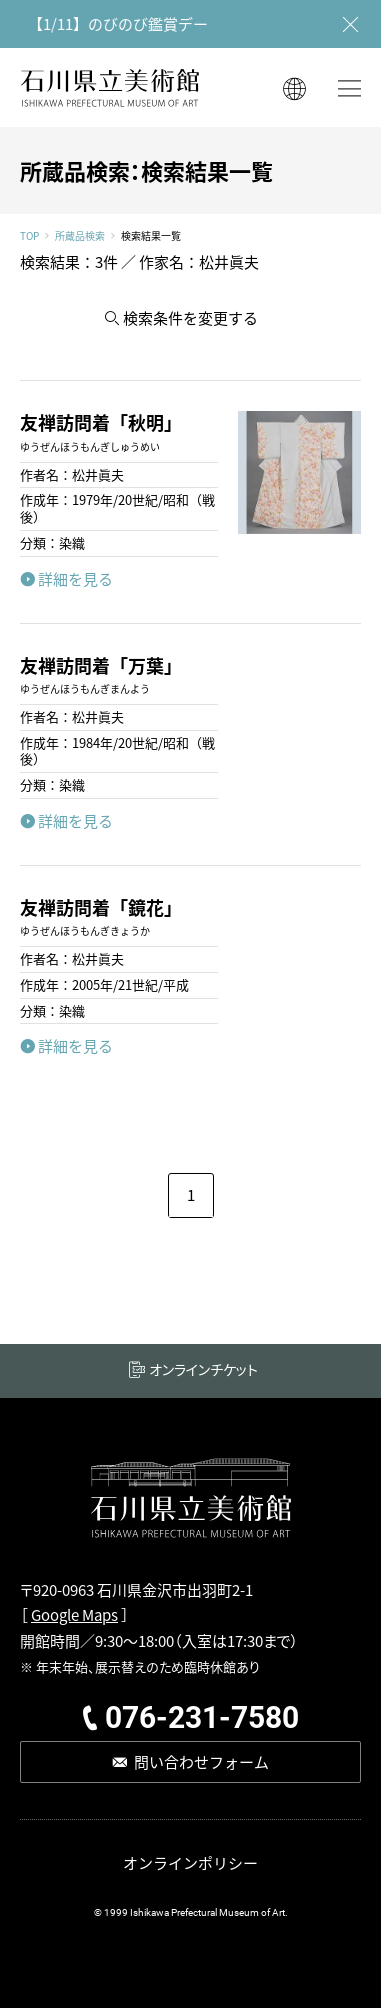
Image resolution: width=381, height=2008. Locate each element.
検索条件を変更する (190, 317)
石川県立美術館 (110, 87)
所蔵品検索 (80, 236)
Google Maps (74, 1614)
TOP (29, 236)
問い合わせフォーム (201, 1761)
